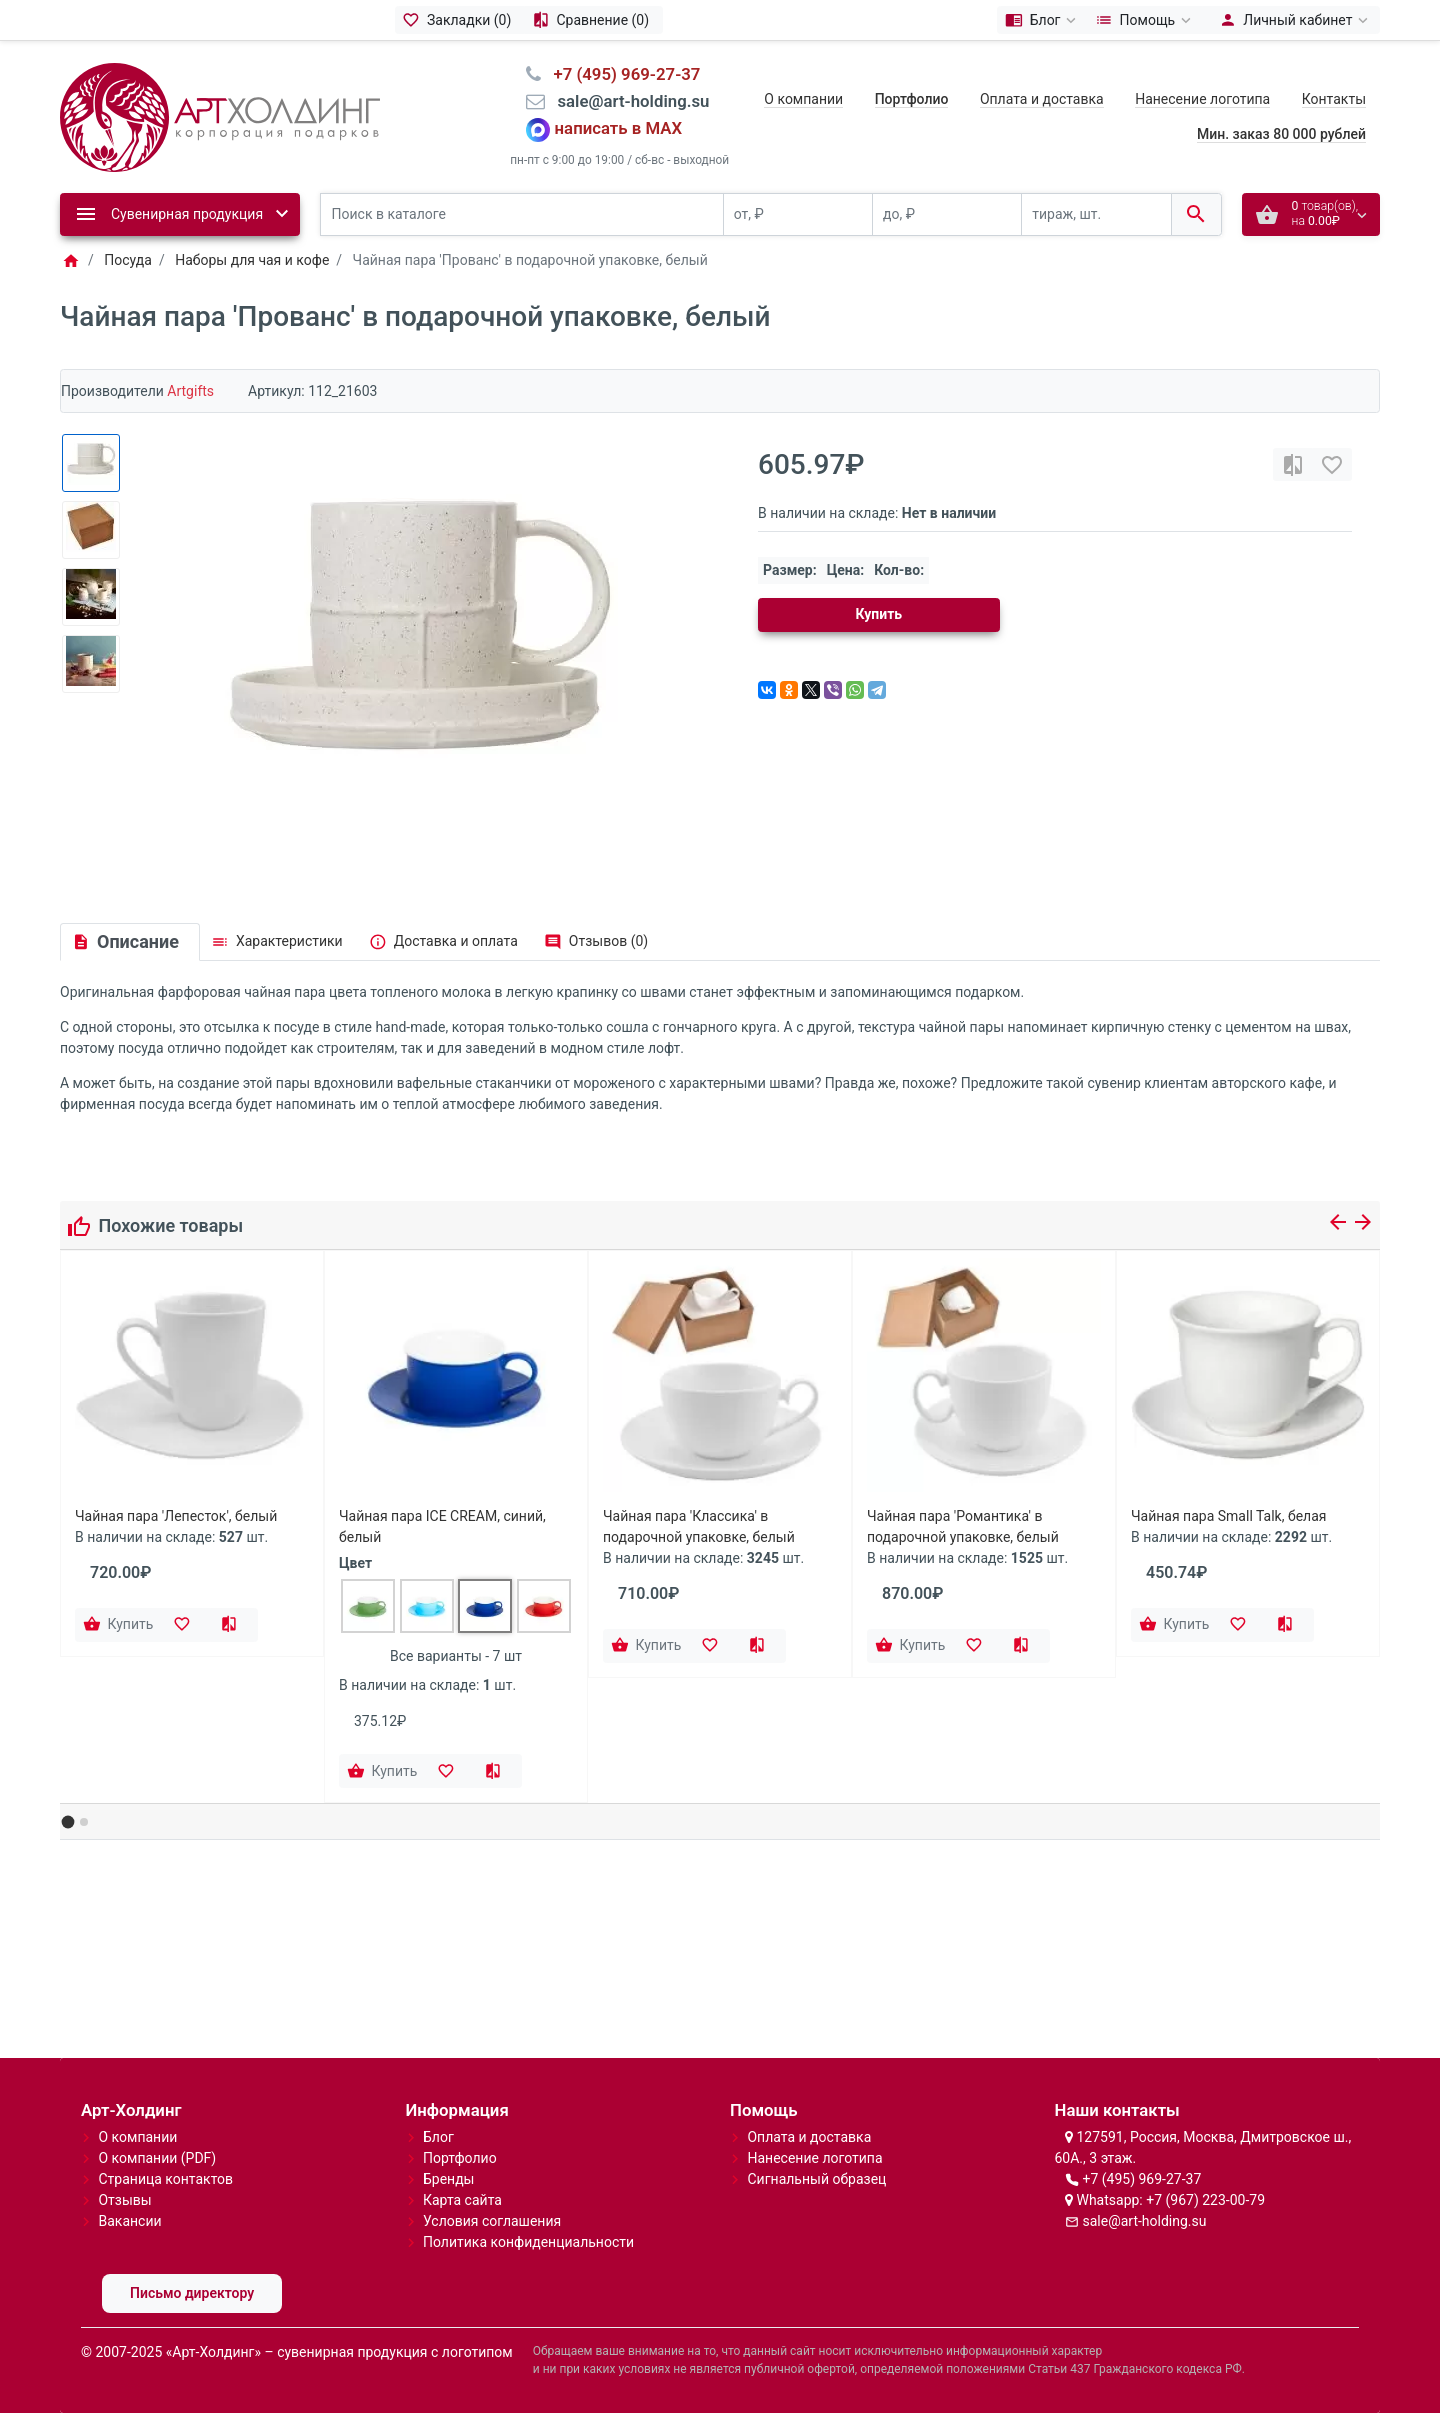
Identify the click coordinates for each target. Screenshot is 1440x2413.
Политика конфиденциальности (528, 2242)
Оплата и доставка (1042, 99)
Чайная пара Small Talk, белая (1228, 1516)
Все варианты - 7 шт (456, 1656)
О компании (803, 99)
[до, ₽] (947, 214)
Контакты (1334, 99)
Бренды (449, 2179)
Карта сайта (462, 2200)
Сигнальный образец (816, 2179)
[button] (68, 1822)
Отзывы (124, 2200)
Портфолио (460, 2158)
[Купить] (120, 1625)
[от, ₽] (798, 214)
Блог (438, 2137)
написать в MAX (619, 129)
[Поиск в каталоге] (522, 214)
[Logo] (220, 116)
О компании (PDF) (157, 2158)
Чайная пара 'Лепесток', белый (176, 1516)
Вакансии (129, 2221)
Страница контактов (165, 2179)
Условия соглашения (492, 2221)
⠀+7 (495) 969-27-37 (620, 74)
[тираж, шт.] (1096, 214)
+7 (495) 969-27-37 (1141, 2179)
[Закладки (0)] (460, 20)
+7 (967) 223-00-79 (1205, 2200)
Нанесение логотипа (1202, 99)
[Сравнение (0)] (593, 20)
